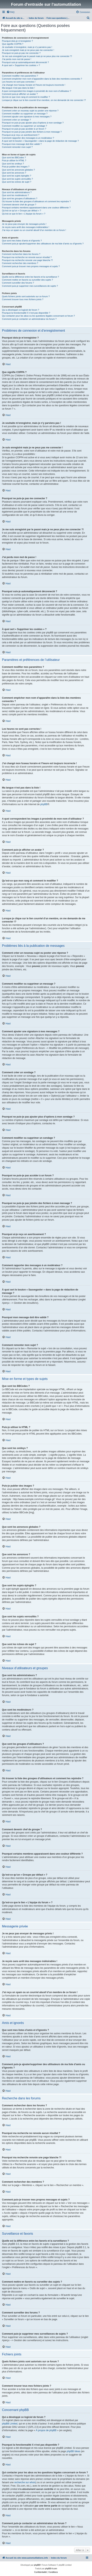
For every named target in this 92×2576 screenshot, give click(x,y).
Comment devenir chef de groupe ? (19, 204)
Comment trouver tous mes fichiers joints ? (22, 299)
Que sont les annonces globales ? (18, 170)
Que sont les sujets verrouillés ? (17, 179)
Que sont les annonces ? (14, 173)
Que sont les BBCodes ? (14, 157)
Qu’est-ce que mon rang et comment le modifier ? (26, 97)
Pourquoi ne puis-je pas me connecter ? (21, 53)
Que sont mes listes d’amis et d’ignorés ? (22, 240)
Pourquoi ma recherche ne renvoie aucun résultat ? (27, 257)
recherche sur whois (24, 2482)
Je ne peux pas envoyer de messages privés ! (24, 224)
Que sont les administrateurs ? (17, 192)
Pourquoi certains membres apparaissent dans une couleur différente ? (36, 207)
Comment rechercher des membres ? (20, 263)
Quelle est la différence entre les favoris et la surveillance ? (30, 277)
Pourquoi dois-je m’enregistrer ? (17, 41)
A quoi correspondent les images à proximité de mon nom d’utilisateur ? (36, 91)
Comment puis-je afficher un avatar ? (20, 94)
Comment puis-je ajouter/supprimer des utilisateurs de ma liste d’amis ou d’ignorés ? (42, 243)
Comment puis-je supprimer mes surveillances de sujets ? (30, 286)
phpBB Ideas (73, 2451)
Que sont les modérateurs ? (15, 195)
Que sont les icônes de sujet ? (16, 182)
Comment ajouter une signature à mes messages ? (26, 116)
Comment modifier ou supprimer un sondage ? (24, 126)
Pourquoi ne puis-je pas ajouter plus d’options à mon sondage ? (33, 122)
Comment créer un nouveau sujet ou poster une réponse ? (30, 110)
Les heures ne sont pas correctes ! (18, 82)
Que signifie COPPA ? (12, 44)
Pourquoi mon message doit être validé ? (22, 144)
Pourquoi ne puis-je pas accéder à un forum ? (24, 129)
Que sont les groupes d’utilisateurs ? (19, 198)
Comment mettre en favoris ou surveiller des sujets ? (27, 280)
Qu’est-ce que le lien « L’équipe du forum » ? (23, 214)
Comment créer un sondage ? (16, 120)
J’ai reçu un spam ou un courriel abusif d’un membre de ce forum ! (34, 230)
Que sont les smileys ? (13, 163)
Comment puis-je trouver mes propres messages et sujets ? (31, 266)
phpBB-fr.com (51, 2568)
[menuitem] (10, 12)
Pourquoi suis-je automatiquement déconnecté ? (25, 62)
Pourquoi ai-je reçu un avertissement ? (20, 135)
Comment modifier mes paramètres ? (20, 76)
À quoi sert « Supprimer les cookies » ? (21, 65)
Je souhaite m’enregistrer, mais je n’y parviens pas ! (27, 47)
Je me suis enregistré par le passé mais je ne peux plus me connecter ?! (37, 56)
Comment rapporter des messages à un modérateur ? (28, 138)
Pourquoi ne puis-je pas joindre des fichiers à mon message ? (32, 132)
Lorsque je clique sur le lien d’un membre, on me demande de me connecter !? (44, 100)
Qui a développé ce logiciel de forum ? (20, 310)
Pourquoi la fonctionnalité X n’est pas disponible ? (26, 313)
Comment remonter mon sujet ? (17, 147)
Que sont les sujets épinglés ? (16, 176)
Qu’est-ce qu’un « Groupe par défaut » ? (21, 210)
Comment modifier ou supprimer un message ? (24, 113)
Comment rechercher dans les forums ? (21, 254)
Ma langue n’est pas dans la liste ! (18, 88)
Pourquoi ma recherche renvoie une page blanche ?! (27, 260)
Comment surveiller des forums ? (18, 283)
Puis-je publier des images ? (15, 166)
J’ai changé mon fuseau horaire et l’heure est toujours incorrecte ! (33, 85)
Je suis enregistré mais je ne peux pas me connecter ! (28, 50)
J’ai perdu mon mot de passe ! (16, 59)
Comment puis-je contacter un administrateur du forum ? (29, 319)
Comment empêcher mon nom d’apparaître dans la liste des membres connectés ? (42, 79)
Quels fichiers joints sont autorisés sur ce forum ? (26, 296)
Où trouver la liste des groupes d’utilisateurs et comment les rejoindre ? (36, 201)
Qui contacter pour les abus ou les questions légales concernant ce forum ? (38, 316)
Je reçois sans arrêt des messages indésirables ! (25, 227)
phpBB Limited (9, 2423)
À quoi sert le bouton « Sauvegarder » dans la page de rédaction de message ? (40, 141)
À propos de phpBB (46, 2430)
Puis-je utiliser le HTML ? (14, 160)
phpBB (43, 804)
